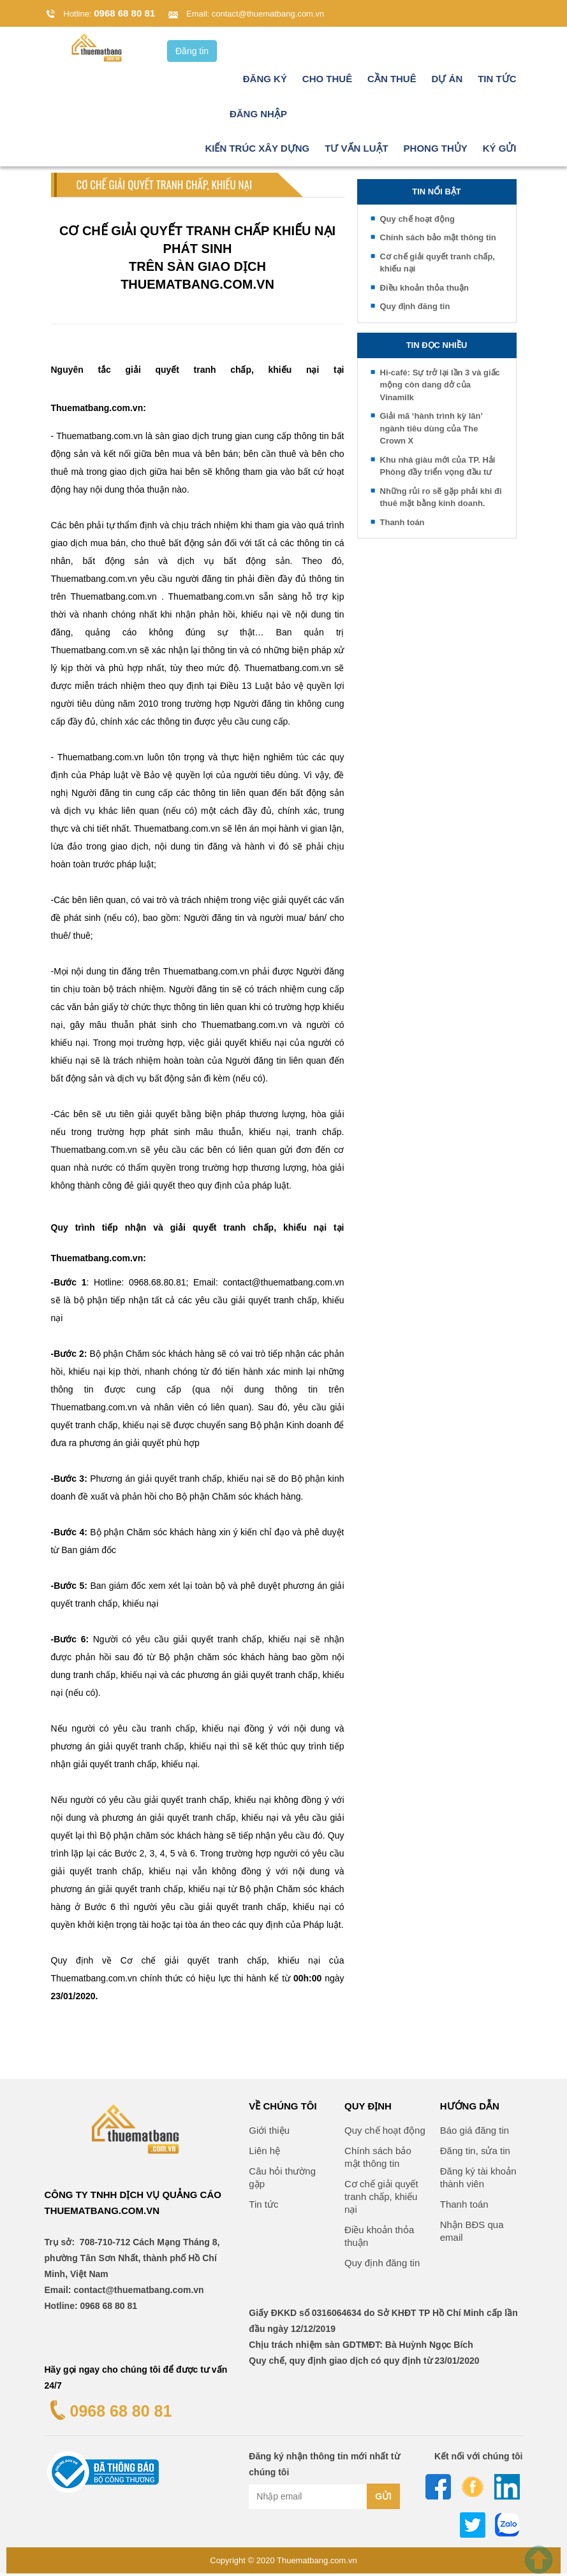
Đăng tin (192, 53)
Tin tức (497, 81)
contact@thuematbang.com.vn (268, 13)
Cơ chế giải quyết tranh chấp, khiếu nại (437, 265)
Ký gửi (500, 150)
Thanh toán (402, 525)
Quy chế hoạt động (417, 221)
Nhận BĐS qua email (472, 2233)
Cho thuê (327, 81)
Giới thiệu (269, 2132)
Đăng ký (265, 81)
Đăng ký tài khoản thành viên (478, 2180)
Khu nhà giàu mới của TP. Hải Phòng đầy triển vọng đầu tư (438, 469)
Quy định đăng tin (415, 309)
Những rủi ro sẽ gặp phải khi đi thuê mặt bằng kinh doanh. (441, 500)
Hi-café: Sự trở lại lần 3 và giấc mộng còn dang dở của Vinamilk (440, 387)
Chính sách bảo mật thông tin (438, 240)
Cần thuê (391, 81)
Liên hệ (264, 2153)
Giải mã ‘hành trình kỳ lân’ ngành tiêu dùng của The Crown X (431, 431)
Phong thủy (436, 150)
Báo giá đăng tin (474, 2132)
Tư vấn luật (356, 150)
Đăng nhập (258, 116)
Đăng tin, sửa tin (475, 2153)
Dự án (447, 81)
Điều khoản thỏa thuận (424, 290)
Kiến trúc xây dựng (257, 150)
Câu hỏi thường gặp (282, 2180)
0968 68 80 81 (124, 13)
